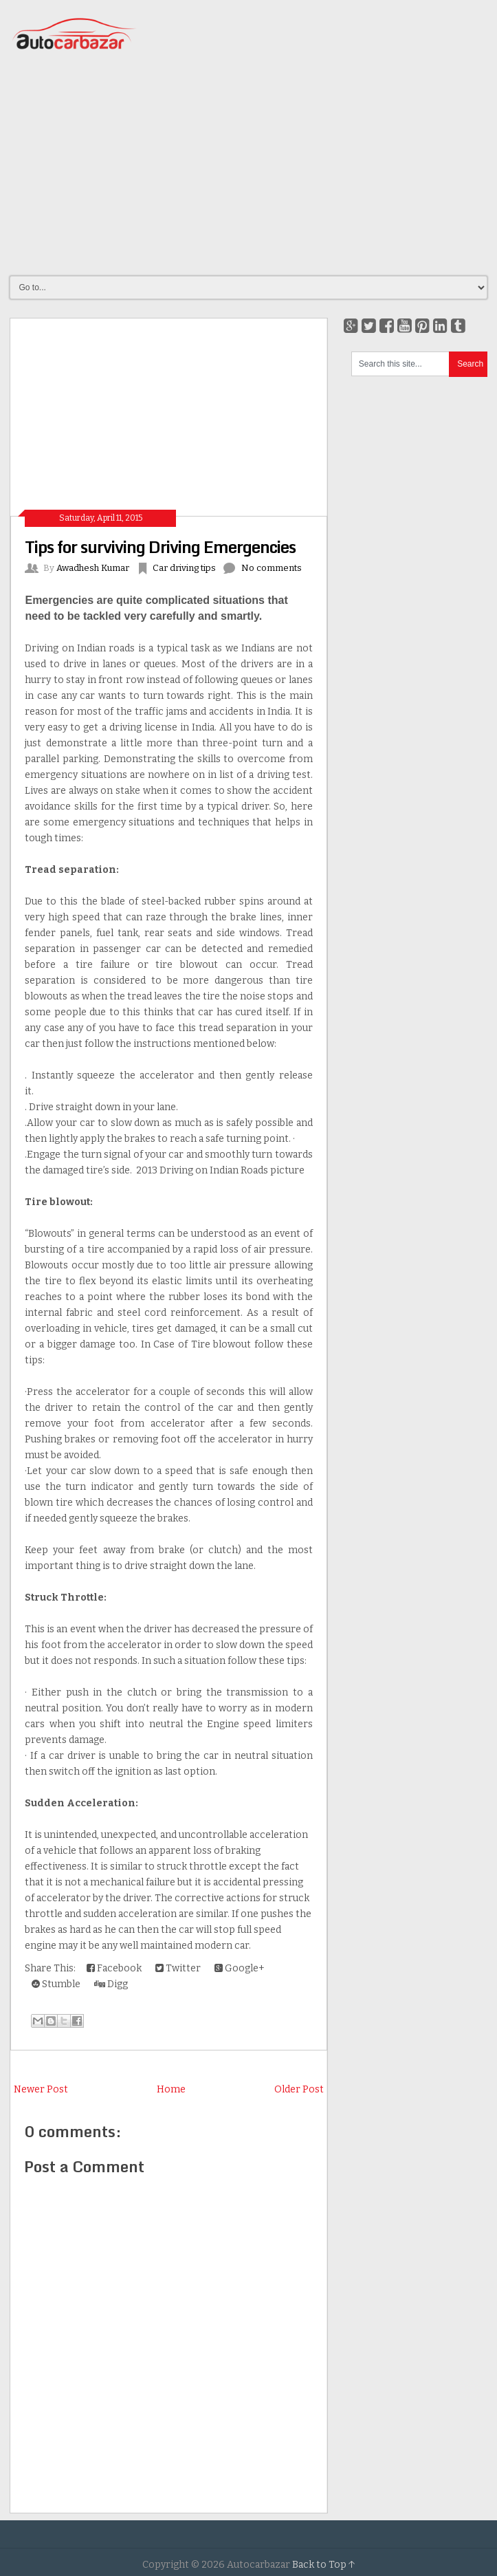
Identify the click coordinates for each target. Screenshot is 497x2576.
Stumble (56, 1984)
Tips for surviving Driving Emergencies (160, 546)
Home (171, 2089)
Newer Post (41, 2089)
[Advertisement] (253, 163)
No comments (271, 568)
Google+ (239, 1968)
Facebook (114, 1968)
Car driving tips (184, 568)
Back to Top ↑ (323, 2564)
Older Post (299, 2089)
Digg (111, 1984)
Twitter (178, 1968)
